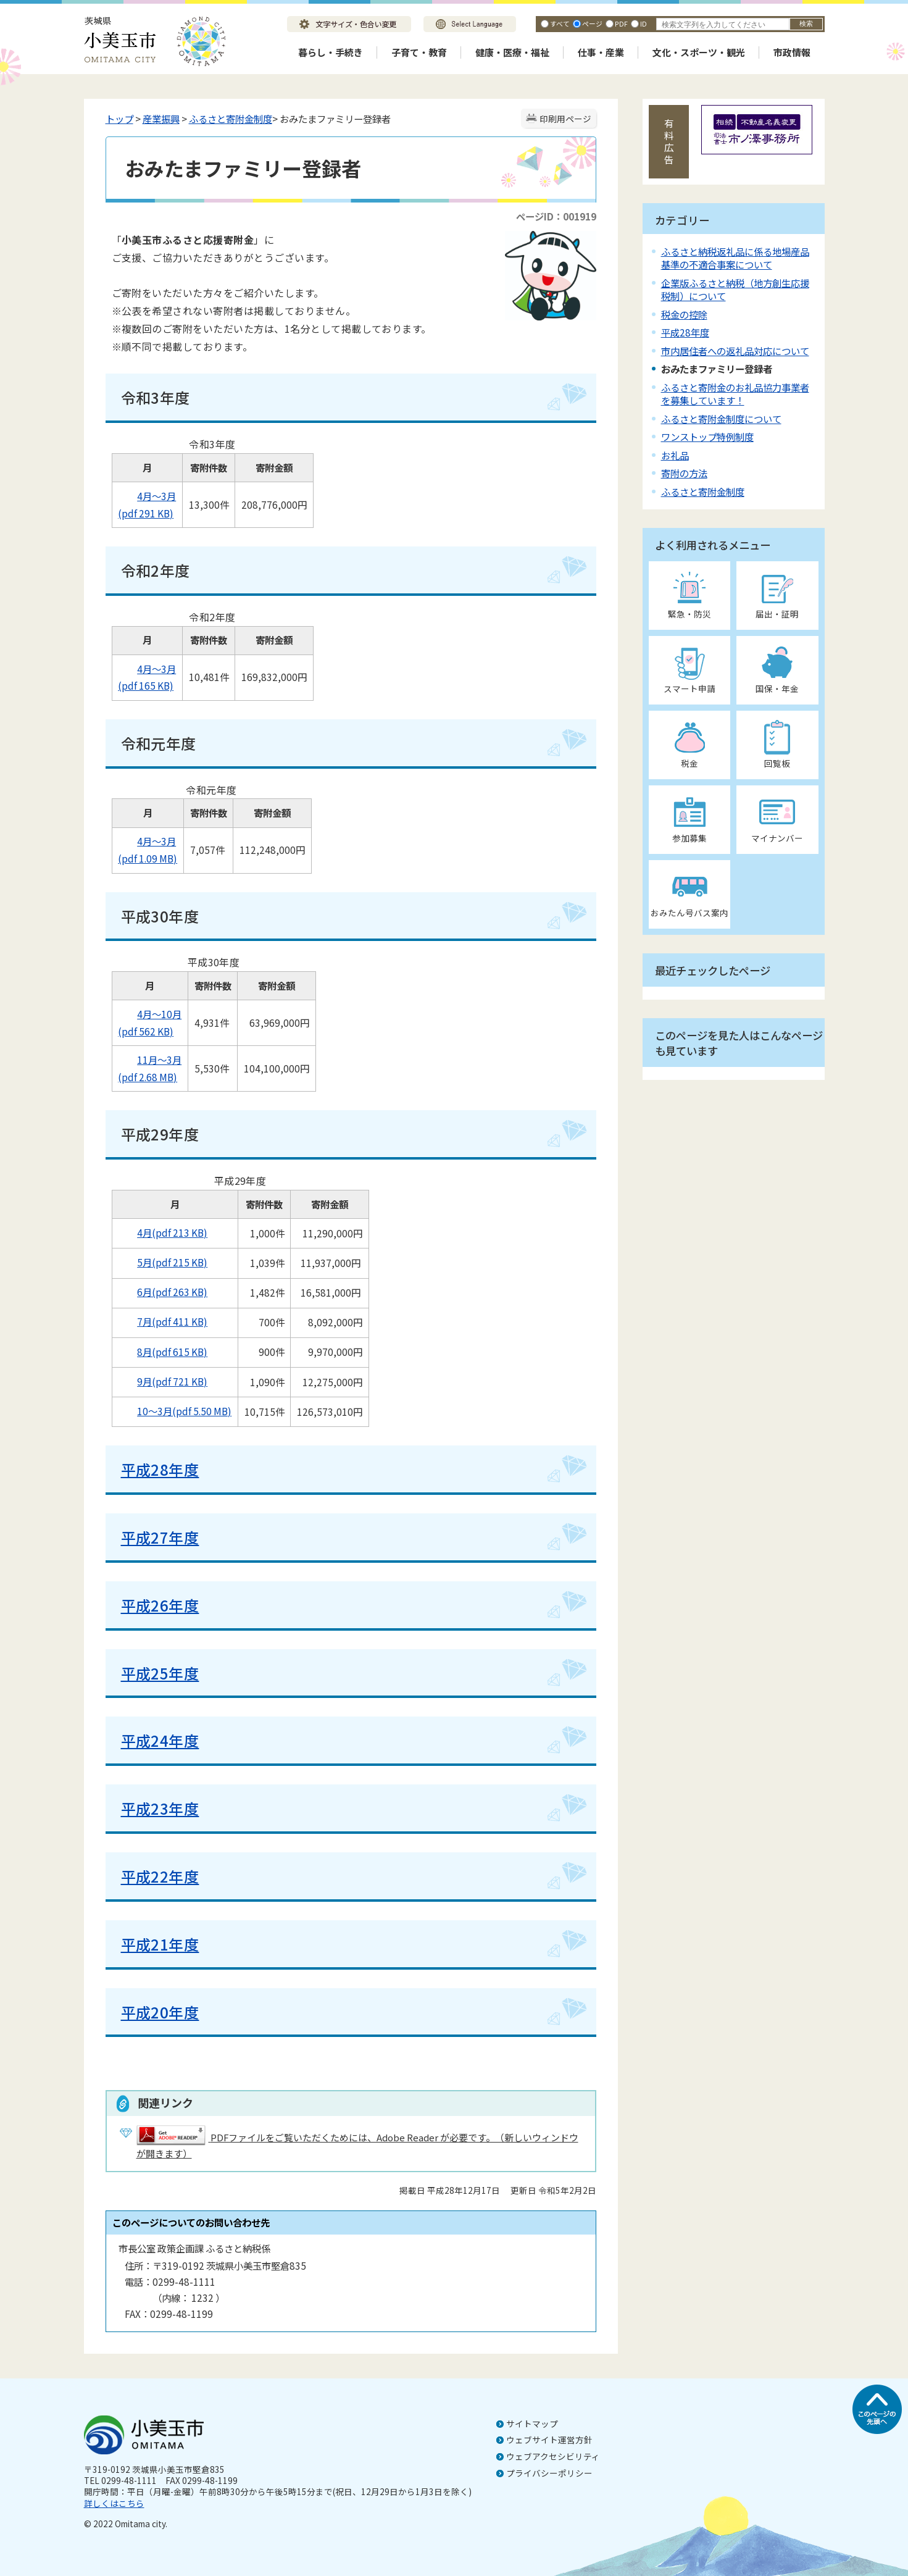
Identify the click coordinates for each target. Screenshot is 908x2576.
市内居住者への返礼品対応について (735, 351)
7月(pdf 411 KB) (162, 1321)
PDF (621, 23)
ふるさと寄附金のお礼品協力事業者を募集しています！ (735, 393)
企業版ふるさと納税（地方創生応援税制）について (735, 289)
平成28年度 (160, 1469)
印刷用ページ (565, 118)
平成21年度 (160, 1944)
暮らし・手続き (330, 52)
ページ (592, 23)
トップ (119, 118)
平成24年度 (160, 1740)
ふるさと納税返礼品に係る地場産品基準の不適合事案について (735, 258)
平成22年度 (160, 1876)
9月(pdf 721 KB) (162, 1381)
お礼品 (675, 455)
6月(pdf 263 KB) (162, 1291)
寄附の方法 (684, 473)
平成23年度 (160, 1808)
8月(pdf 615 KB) (162, 1351)
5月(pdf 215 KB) (162, 1262)
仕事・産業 (601, 52)
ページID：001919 (556, 216)
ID (643, 23)
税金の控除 (684, 314)
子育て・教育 (419, 52)
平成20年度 (160, 2012)
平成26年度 (160, 1605)
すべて (560, 23)
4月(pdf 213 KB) (162, 1232)
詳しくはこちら (114, 2503)
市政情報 (791, 52)
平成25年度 (160, 1673)
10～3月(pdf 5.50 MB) (174, 1411)
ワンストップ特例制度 (707, 436)
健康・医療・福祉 (512, 52)
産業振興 (161, 118)
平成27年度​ (160, 1537)
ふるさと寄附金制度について (721, 418)
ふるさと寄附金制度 (230, 118)
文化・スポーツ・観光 (698, 52)
